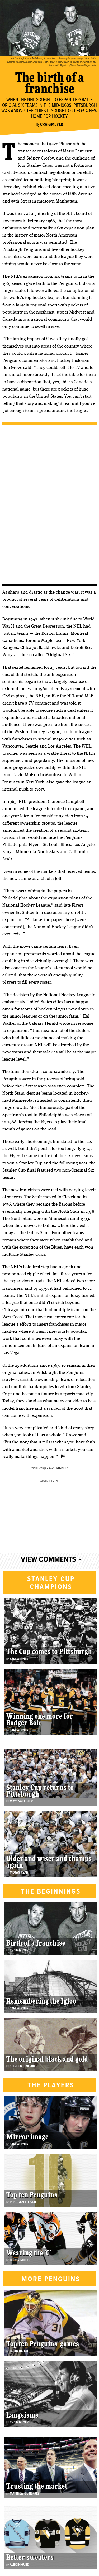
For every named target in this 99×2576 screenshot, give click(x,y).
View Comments (48, 1560)
